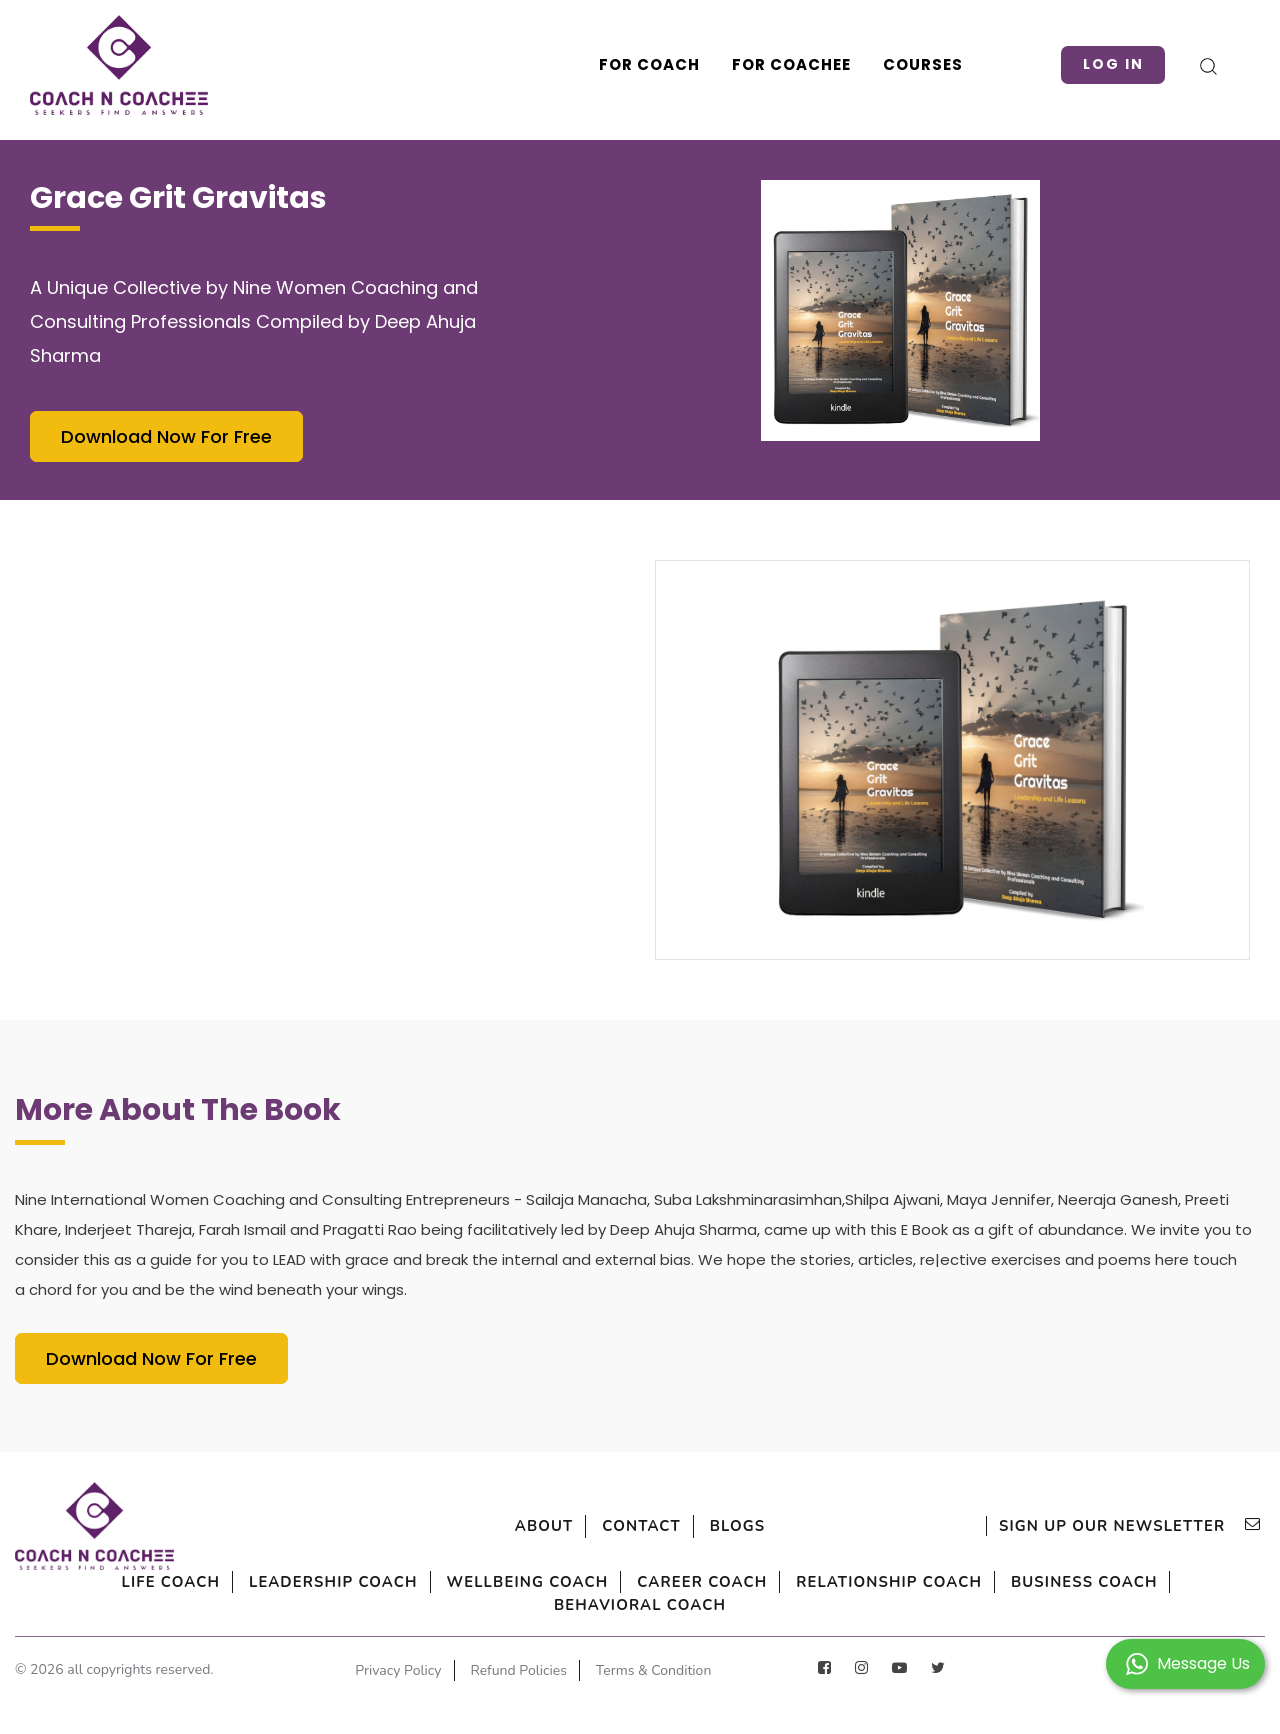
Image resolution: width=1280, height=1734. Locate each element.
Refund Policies (598, 1671)
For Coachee (773, 64)
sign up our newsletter (1114, 1526)
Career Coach (825, 1582)
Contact (642, 1526)
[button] (1185, 1662)
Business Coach (518, 1606)
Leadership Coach (376, 1582)
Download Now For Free (166, 436)
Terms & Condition (534, 1693)
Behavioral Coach (747, 1606)
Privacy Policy (462, 1671)
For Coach (631, 64)
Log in (1105, 64)
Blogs (764, 1526)
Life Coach (177, 1582)
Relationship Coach (1052, 1582)
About (517, 1526)
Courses (905, 64)
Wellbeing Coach (612, 1582)
